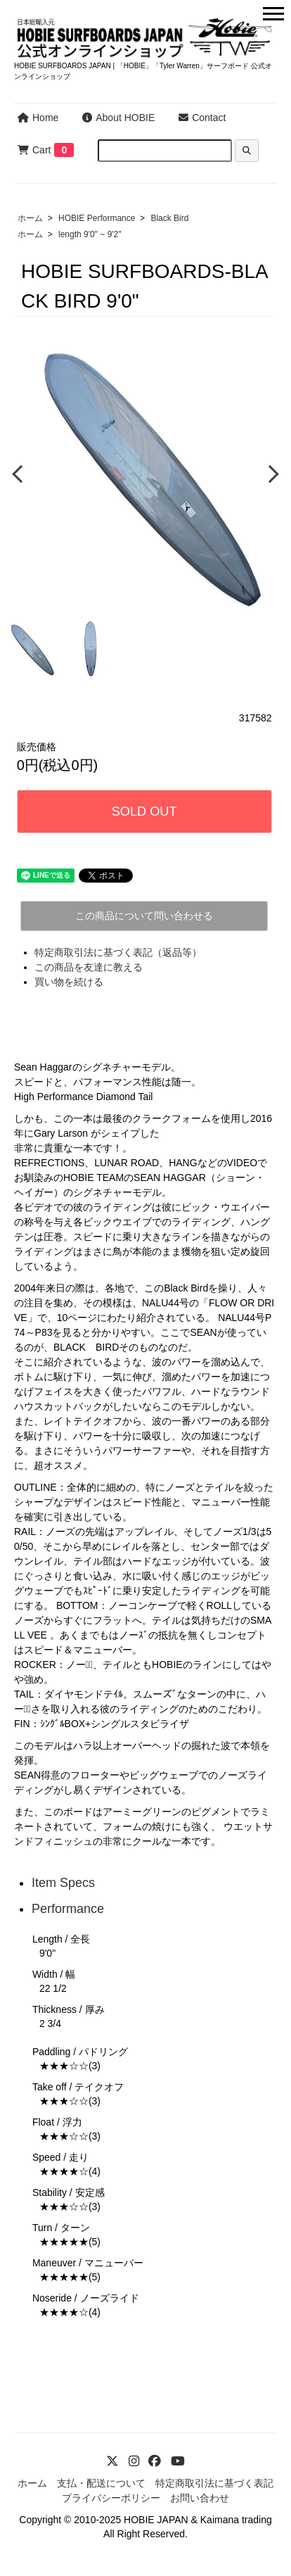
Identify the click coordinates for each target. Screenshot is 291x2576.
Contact (202, 117)
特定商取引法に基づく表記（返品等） (118, 952)
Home (38, 117)
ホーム (30, 218)
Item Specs (63, 1883)
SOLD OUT (144, 811)
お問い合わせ (199, 2498)
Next (270, 472)
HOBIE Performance (96, 218)
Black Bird (169, 218)
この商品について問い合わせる (144, 915)
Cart (34, 150)
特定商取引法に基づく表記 (214, 2483)
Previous (18, 472)
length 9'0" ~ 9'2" (90, 234)
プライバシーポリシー (111, 2498)
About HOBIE (118, 117)
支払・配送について (101, 2483)
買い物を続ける (68, 981)
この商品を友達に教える (88, 967)
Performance (68, 1909)
